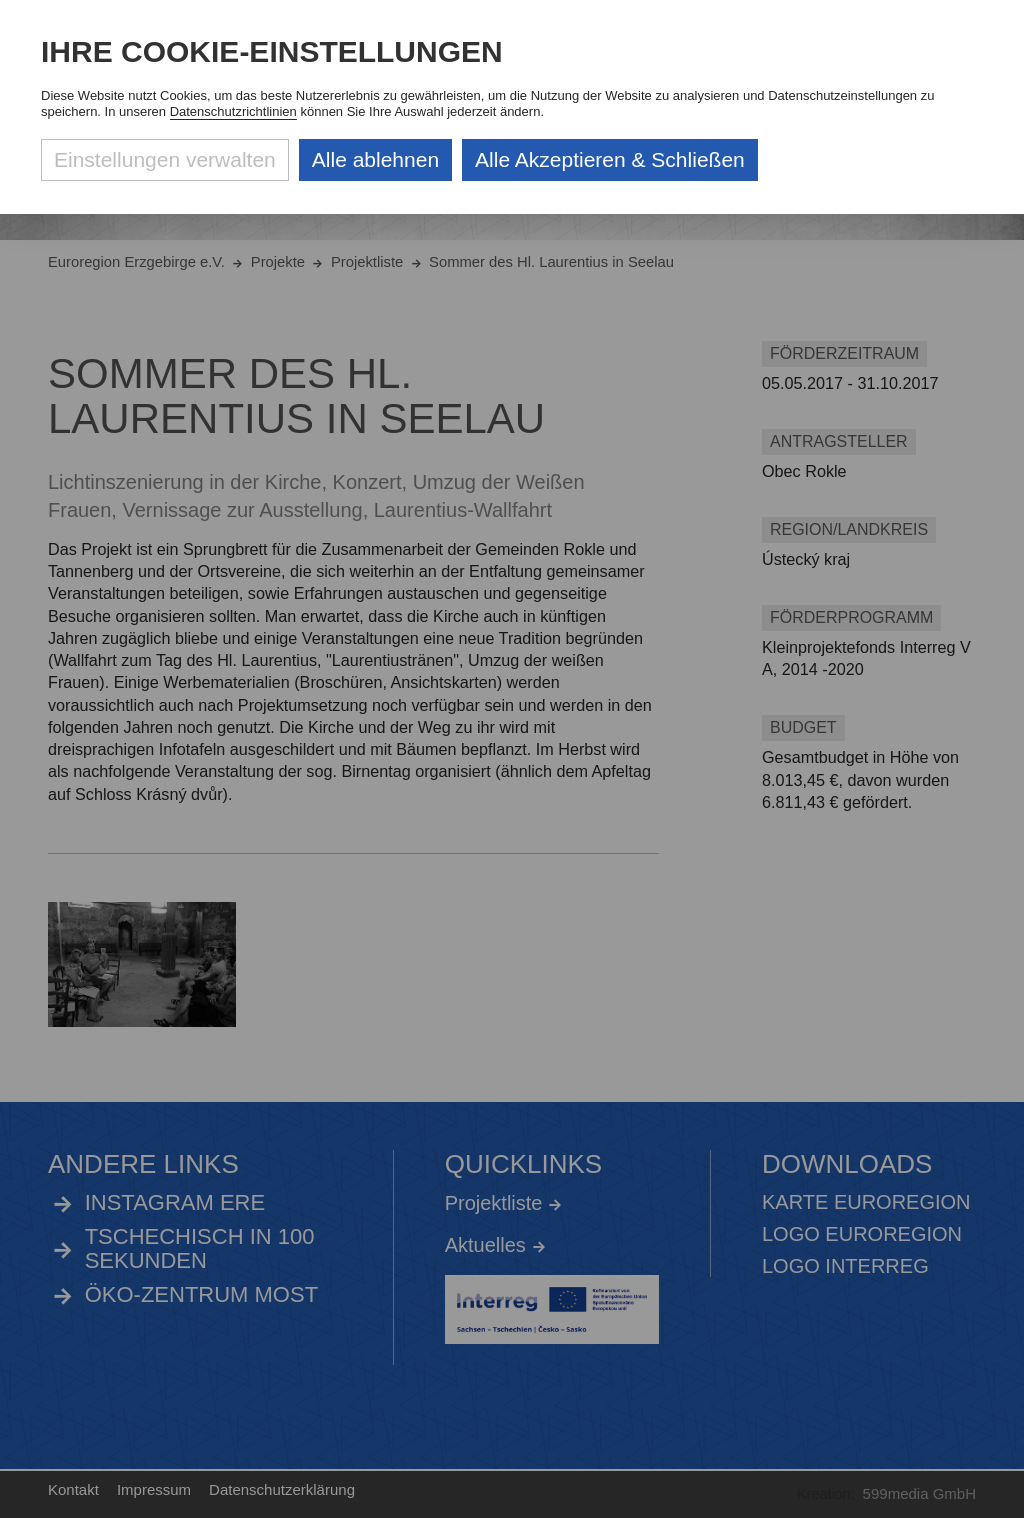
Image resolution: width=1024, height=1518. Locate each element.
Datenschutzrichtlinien (233, 111)
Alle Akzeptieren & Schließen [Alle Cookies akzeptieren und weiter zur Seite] (610, 159)
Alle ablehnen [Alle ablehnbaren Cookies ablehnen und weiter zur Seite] (375, 159)
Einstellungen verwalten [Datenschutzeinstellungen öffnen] (165, 159)
